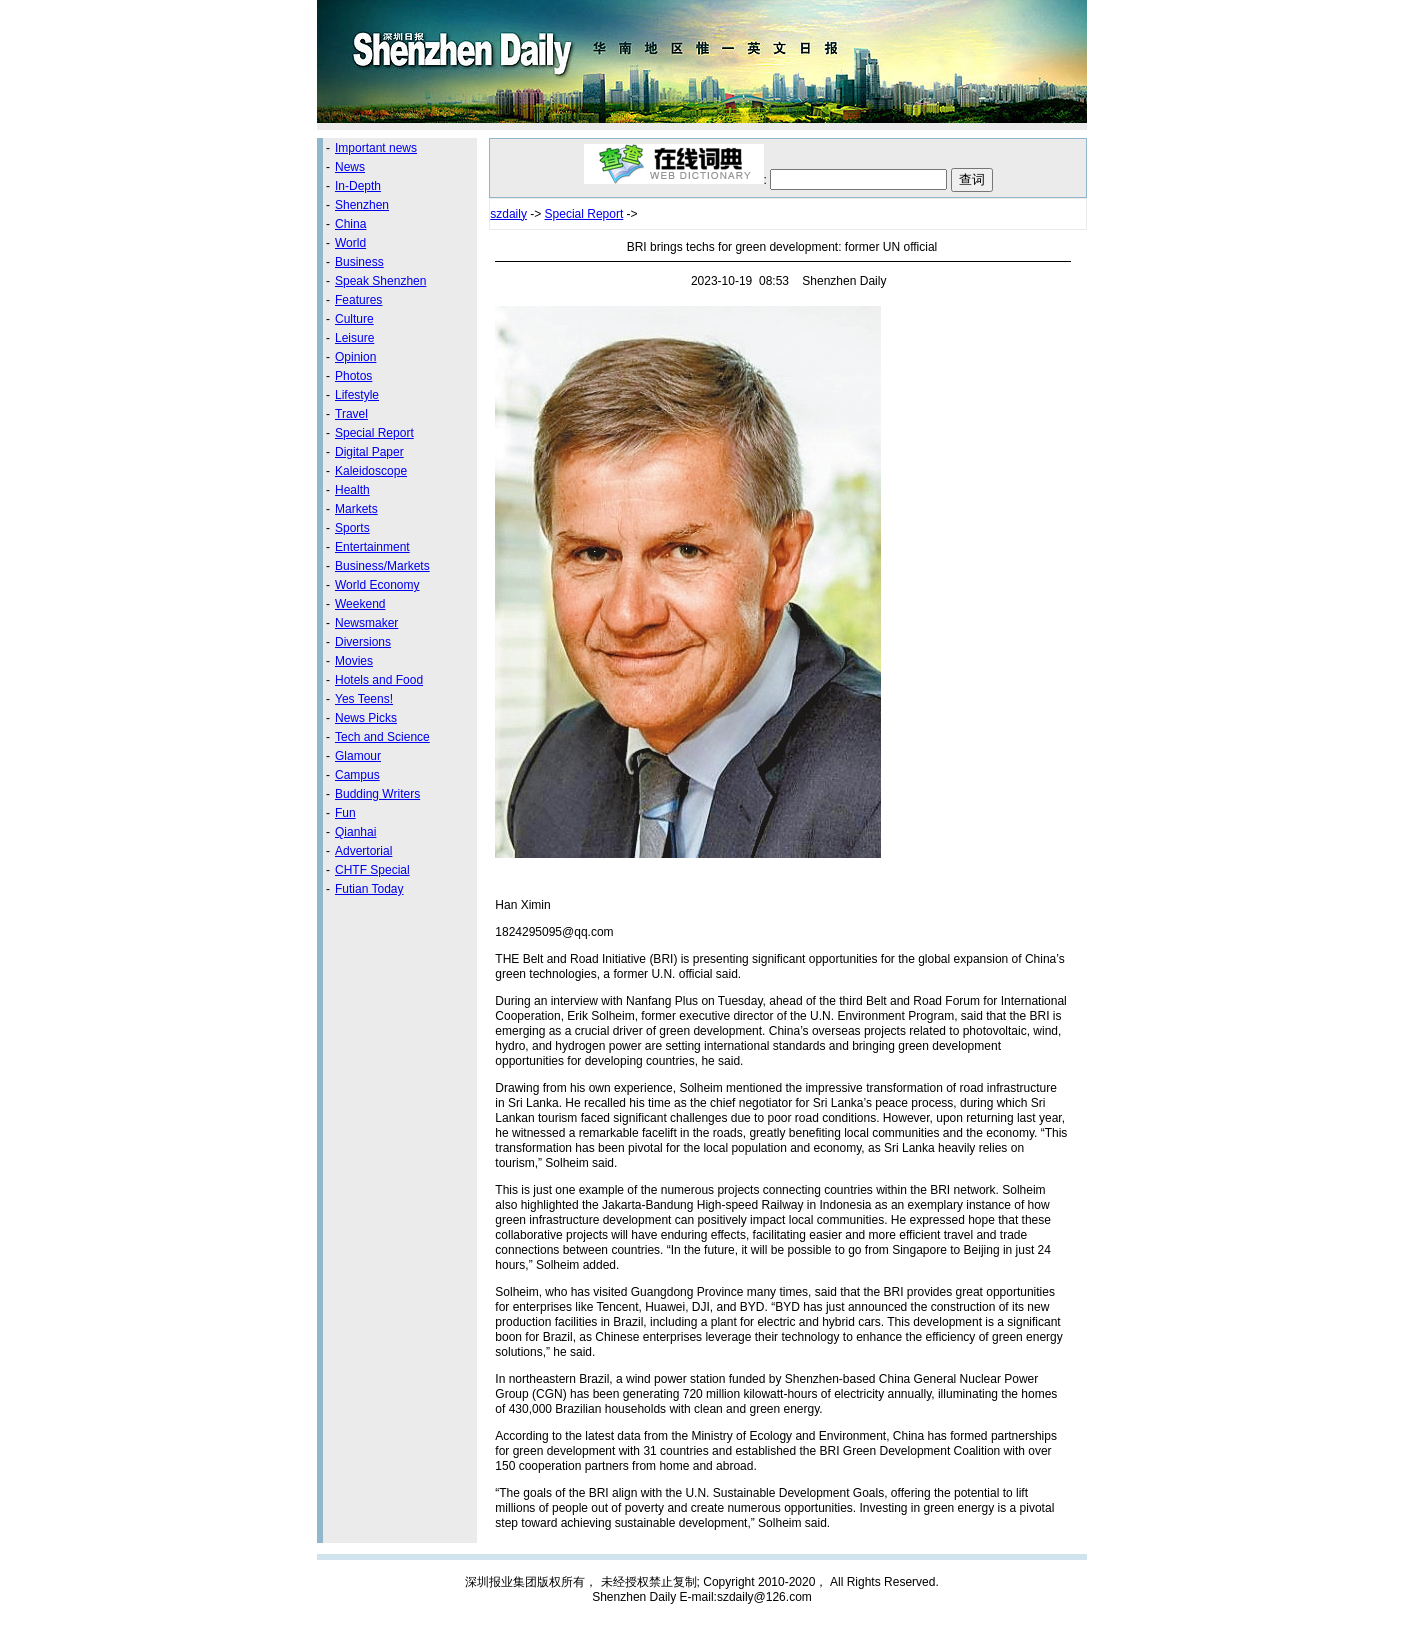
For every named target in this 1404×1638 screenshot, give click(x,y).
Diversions (363, 642)
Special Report (374, 433)
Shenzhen (362, 205)
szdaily (508, 214)
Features (358, 300)
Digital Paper (369, 452)
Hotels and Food (379, 680)
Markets (356, 509)
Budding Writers (377, 794)
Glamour (358, 756)
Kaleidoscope (371, 471)
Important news (376, 148)
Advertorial (363, 851)
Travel (351, 414)
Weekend (360, 604)
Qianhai (355, 832)
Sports (352, 528)
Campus (357, 775)
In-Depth (358, 186)
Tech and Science (382, 737)
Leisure (354, 338)
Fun (345, 813)
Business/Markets (382, 566)
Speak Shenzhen (380, 281)
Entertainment (372, 547)
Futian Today (369, 889)
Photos (353, 376)
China (350, 224)
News (350, 167)
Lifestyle (357, 395)
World (350, 243)
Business (359, 262)
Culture (354, 319)
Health (352, 490)
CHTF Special (372, 870)
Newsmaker (366, 623)
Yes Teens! (364, 699)
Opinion (355, 357)
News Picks (366, 718)
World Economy (377, 585)
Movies (354, 661)
